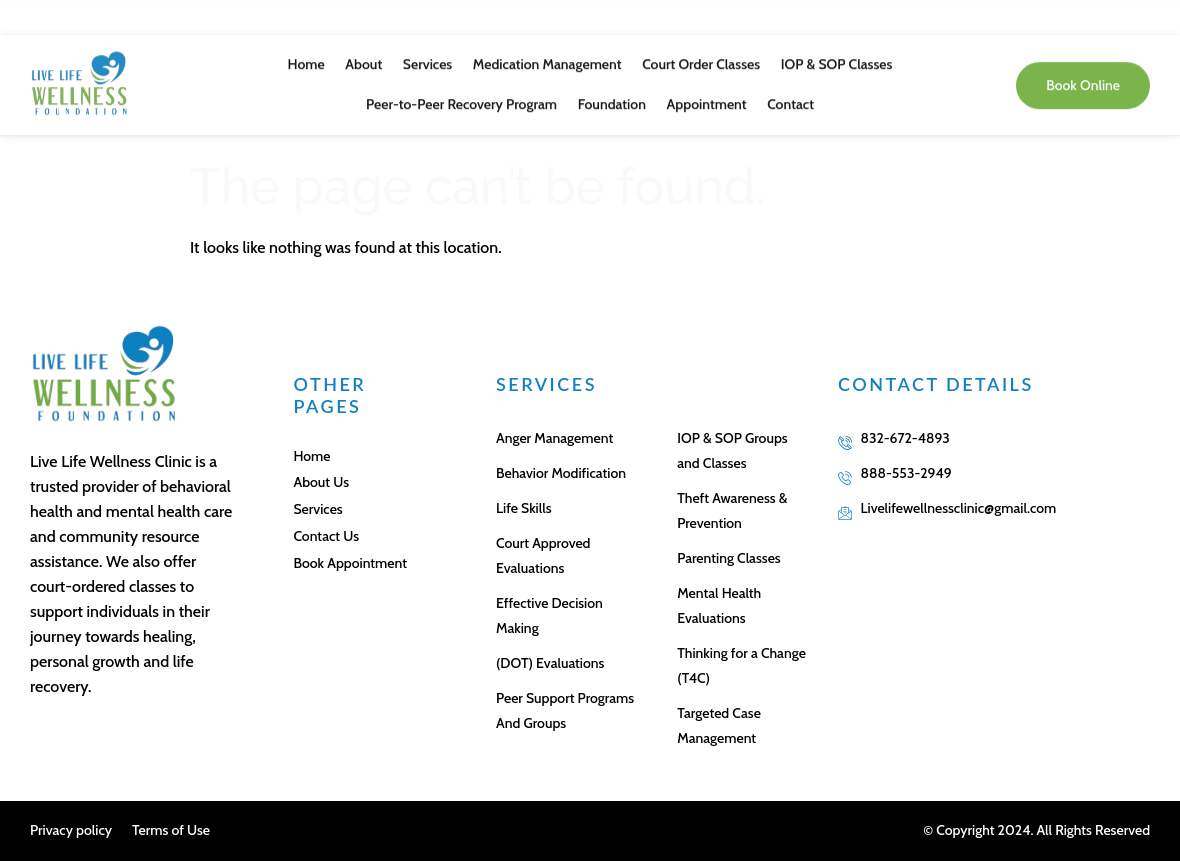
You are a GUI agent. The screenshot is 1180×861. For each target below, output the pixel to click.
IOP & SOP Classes (835, 53)
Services (427, 53)
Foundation (612, 93)
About (364, 53)
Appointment (706, 93)
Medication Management (547, 53)
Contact (789, 93)
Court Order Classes (700, 53)
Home (307, 53)
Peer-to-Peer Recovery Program (462, 93)
